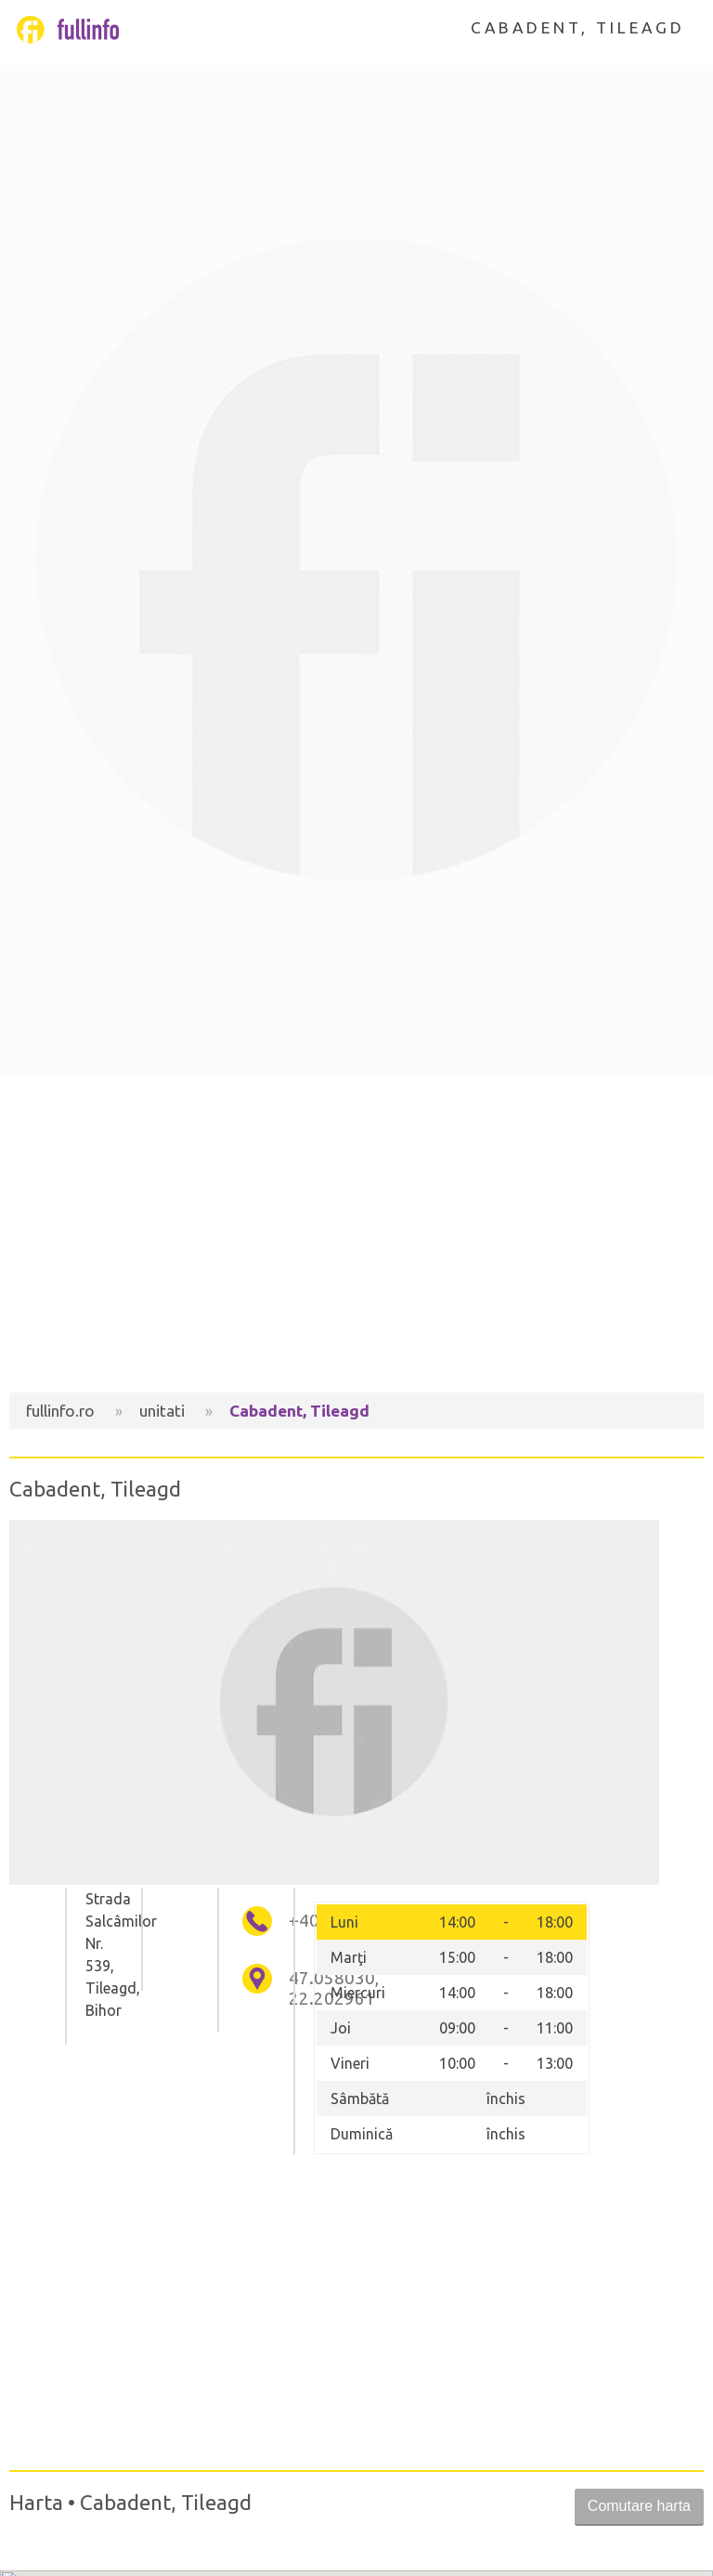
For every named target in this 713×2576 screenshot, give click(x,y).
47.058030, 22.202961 (296, 1988)
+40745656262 (296, 1920)
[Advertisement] (356, 1235)
